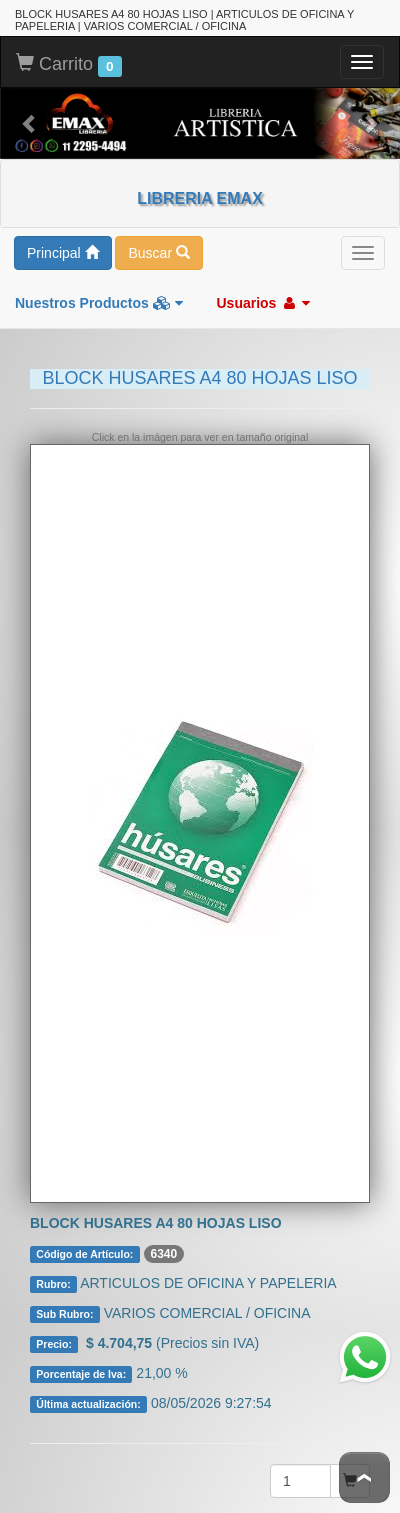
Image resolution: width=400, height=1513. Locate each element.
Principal (63, 253)
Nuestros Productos (99, 303)
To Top (364, 1477)
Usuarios (263, 303)
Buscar (158, 253)
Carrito (69, 65)
